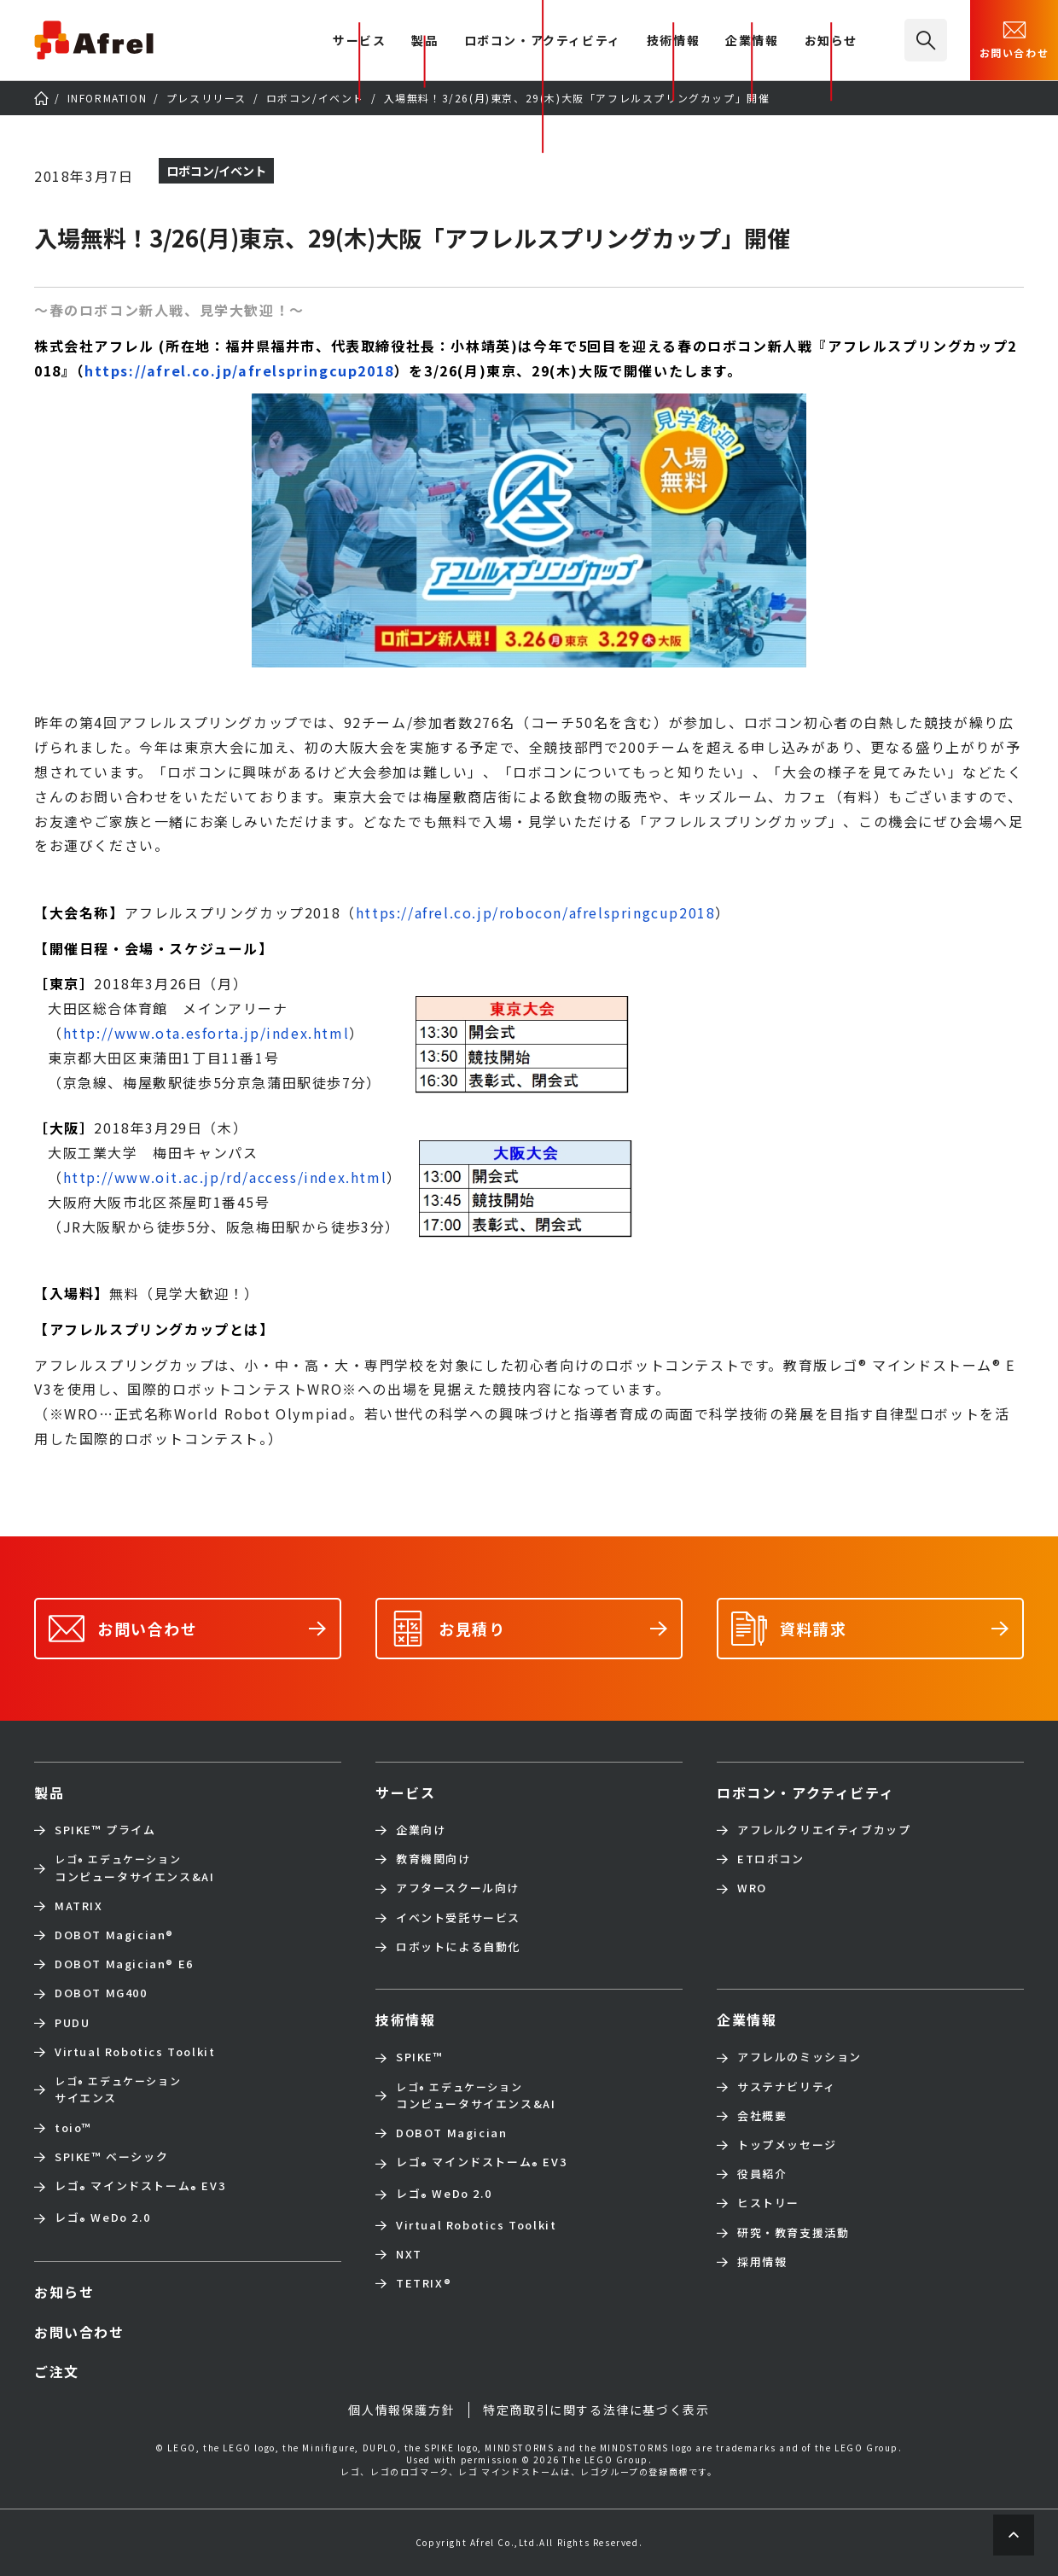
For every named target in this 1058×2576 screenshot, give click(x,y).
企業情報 (751, 41)
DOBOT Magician (114, 1935)
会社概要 (762, 2116)
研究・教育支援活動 (793, 2233)
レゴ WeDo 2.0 (102, 2219)
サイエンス (118, 2089)
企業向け (420, 1830)
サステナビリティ (786, 2087)
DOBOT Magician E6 (124, 1964)
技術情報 (673, 41)
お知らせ (831, 41)
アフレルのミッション (799, 2057)
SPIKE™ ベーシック (111, 2157)
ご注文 (56, 2371)
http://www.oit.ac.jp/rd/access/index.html (225, 1177)
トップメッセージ (787, 2145)
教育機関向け (433, 1859)
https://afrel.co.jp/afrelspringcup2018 (239, 370)
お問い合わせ (1014, 38)
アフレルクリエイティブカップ (823, 1830)
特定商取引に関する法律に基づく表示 (596, 2409)
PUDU (72, 2023)
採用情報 (762, 2262)
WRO (752, 1888)
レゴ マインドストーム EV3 (140, 2187)
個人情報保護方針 (401, 2409)
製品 (424, 41)
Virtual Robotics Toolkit (135, 2052)
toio (73, 2128)
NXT (409, 2254)
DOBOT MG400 (101, 1993)
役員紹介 (762, 2174)
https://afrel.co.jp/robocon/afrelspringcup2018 (536, 912)
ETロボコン (771, 1859)
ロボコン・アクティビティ (542, 41)
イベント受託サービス (458, 1918)
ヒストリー (768, 2203)
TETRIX (423, 2283)
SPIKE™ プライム (105, 1830)
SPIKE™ (420, 2057)
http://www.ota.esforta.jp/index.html (206, 1033)
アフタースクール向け (458, 1888)
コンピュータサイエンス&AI (134, 1867)
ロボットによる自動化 (458, 1947)
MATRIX (79, 1906)
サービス (405, 1792)
